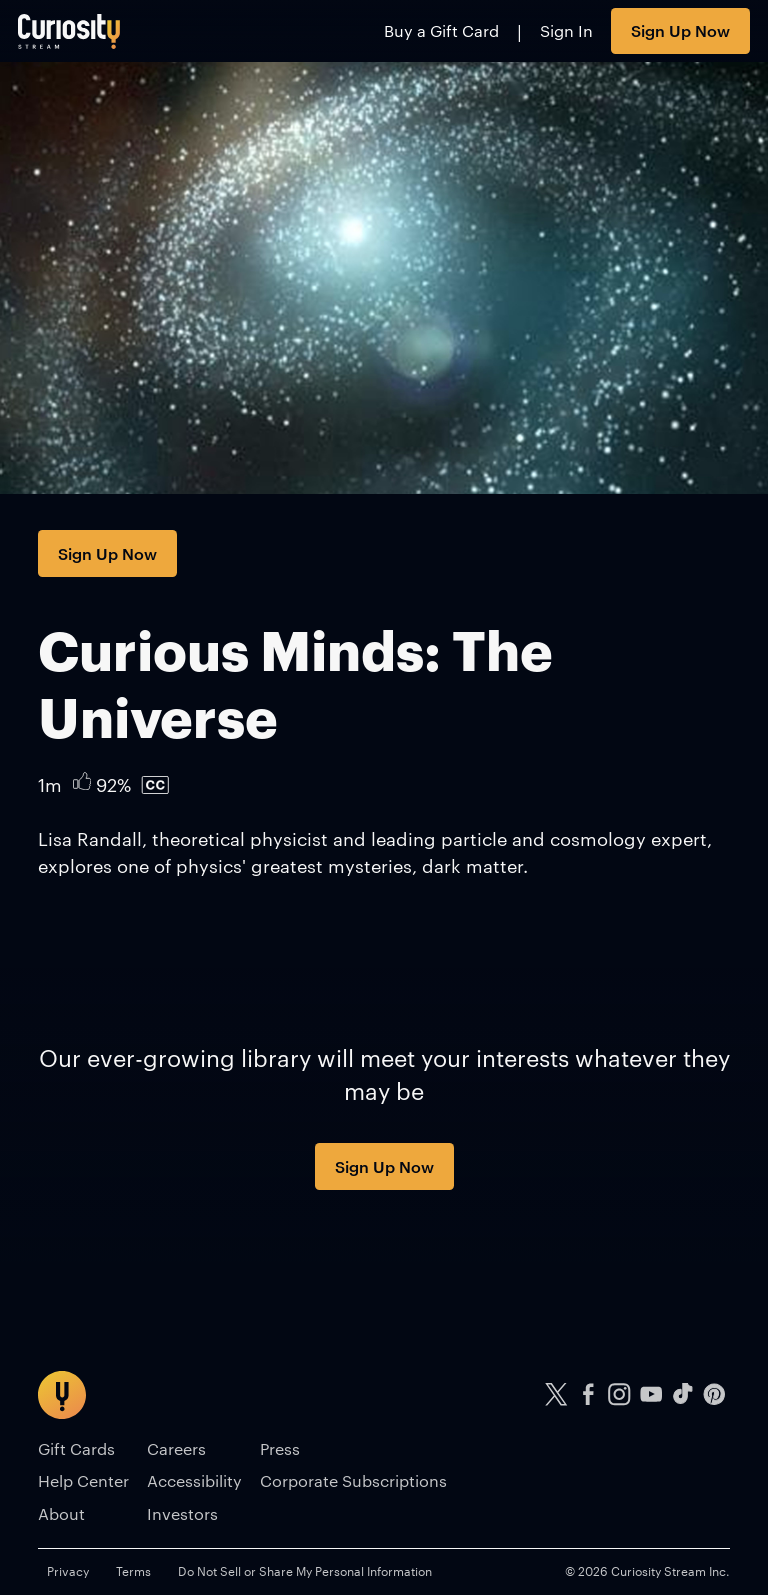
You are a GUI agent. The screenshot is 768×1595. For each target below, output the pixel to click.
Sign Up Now (680, 30)
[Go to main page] (69, 31)
